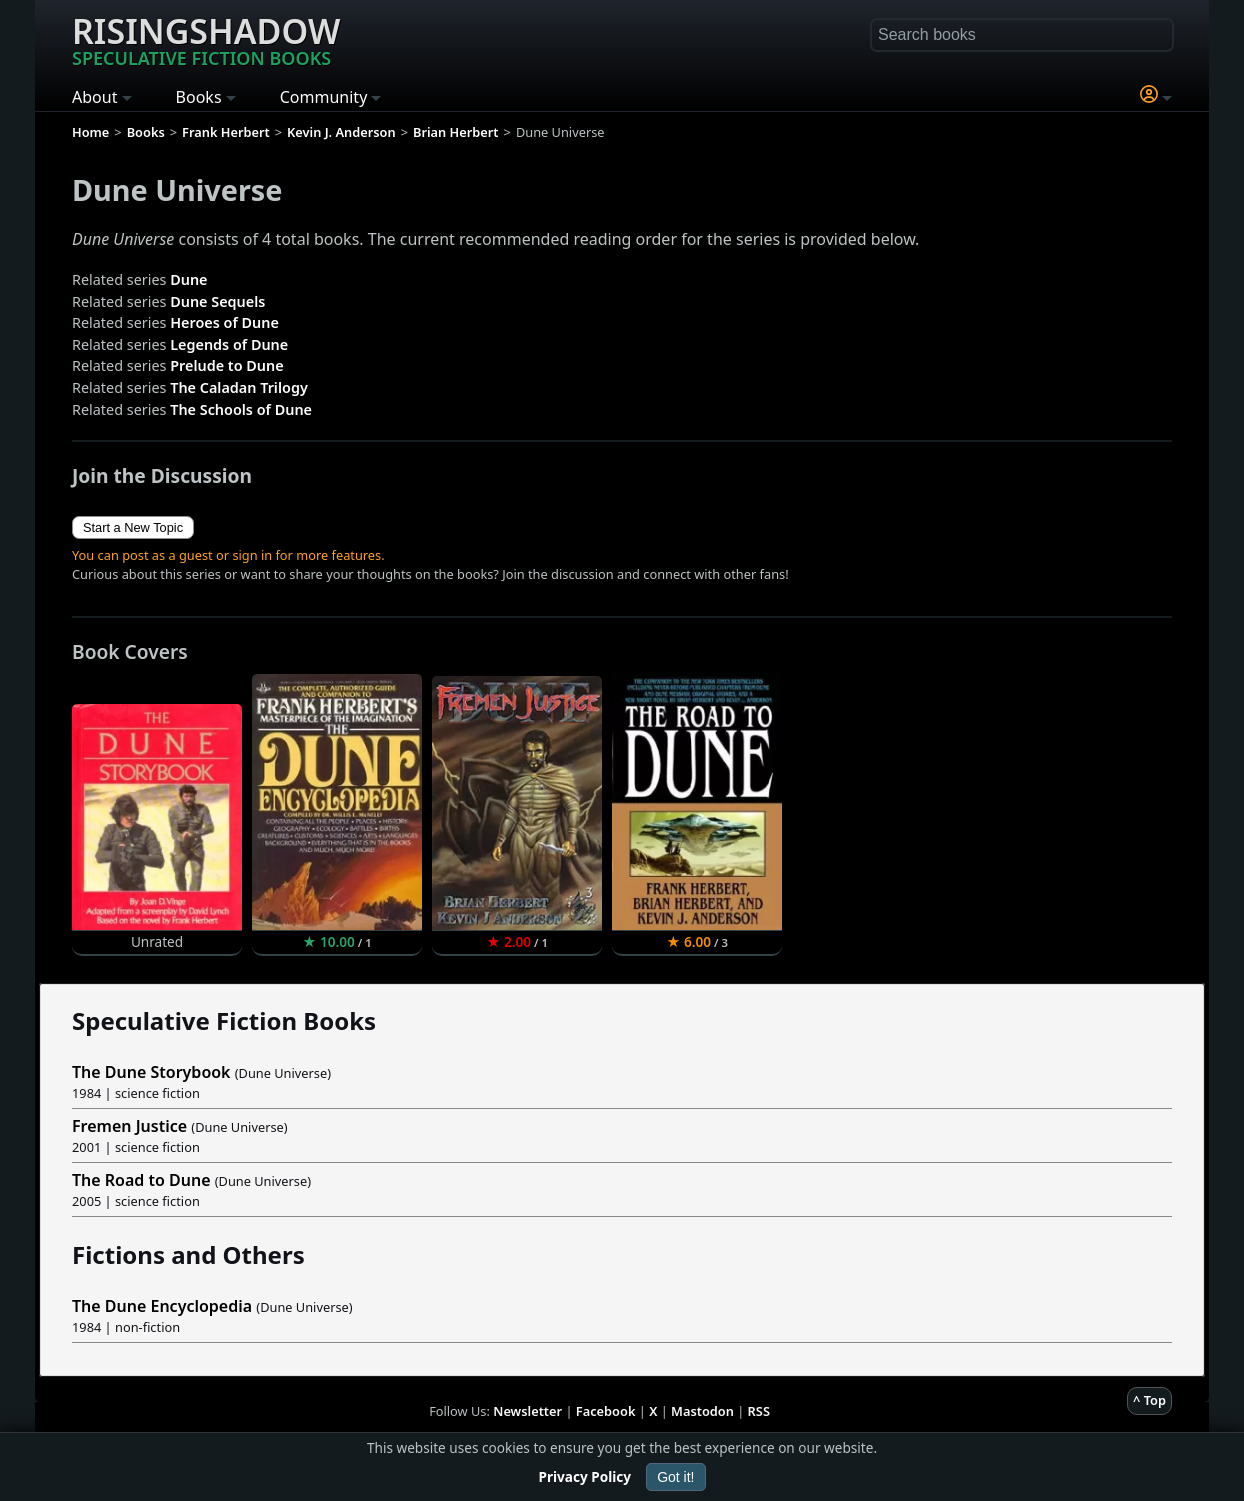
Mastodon (702, 1411)
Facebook (606, 1411)
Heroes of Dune (224, 322)
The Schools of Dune (241, 409)
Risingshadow (206, 39)
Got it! (675, 1477)
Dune (188, 279)
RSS (759, 1411)
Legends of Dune (229, 344)
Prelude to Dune (226, 365)
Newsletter (527, 1411)
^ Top (1149, 1400)
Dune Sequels (217, 301)
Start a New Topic (133, 527)
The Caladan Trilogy (239, 387)
